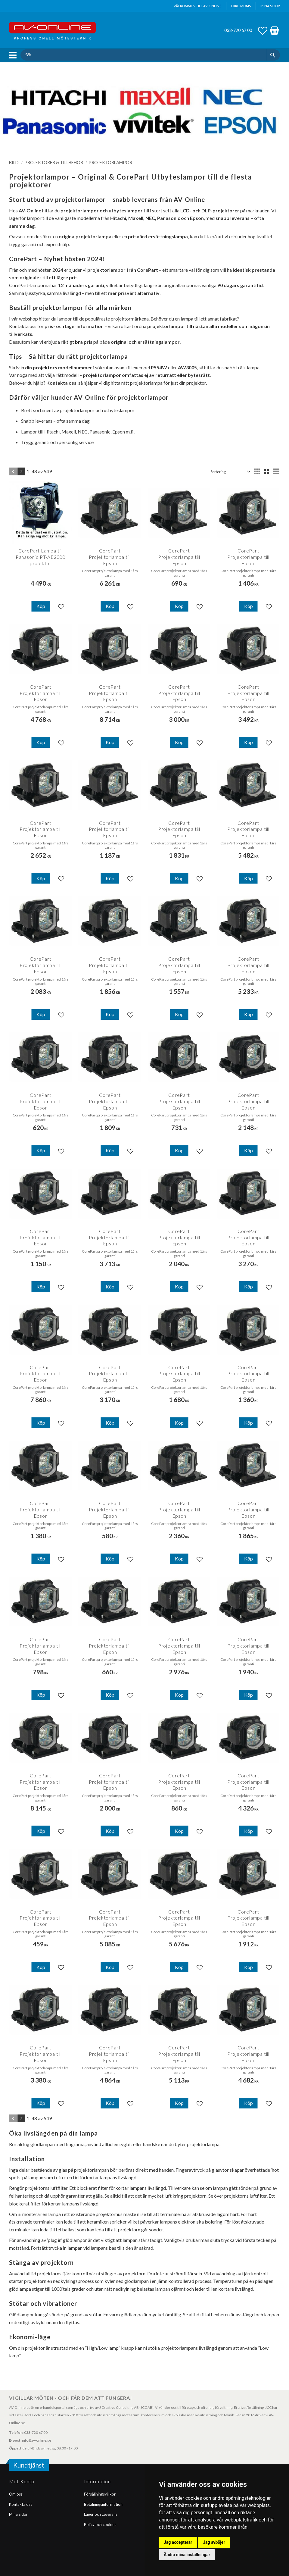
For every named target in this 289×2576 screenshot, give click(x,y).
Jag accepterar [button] (178, 2542)
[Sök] (273, 54)
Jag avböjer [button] (214, 2542)
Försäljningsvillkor (100, 2494)
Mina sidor (18, 2514)
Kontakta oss (20, 2504)
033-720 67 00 (238, 30)
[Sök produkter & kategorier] (143, 54)
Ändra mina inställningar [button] (187, 2554)
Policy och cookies (100, 2524)
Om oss (16, 2494)
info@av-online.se (36, 2440)
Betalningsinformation (103, 2504)
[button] (14, 55)
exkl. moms (241, 6)
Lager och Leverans (100, 2514)
